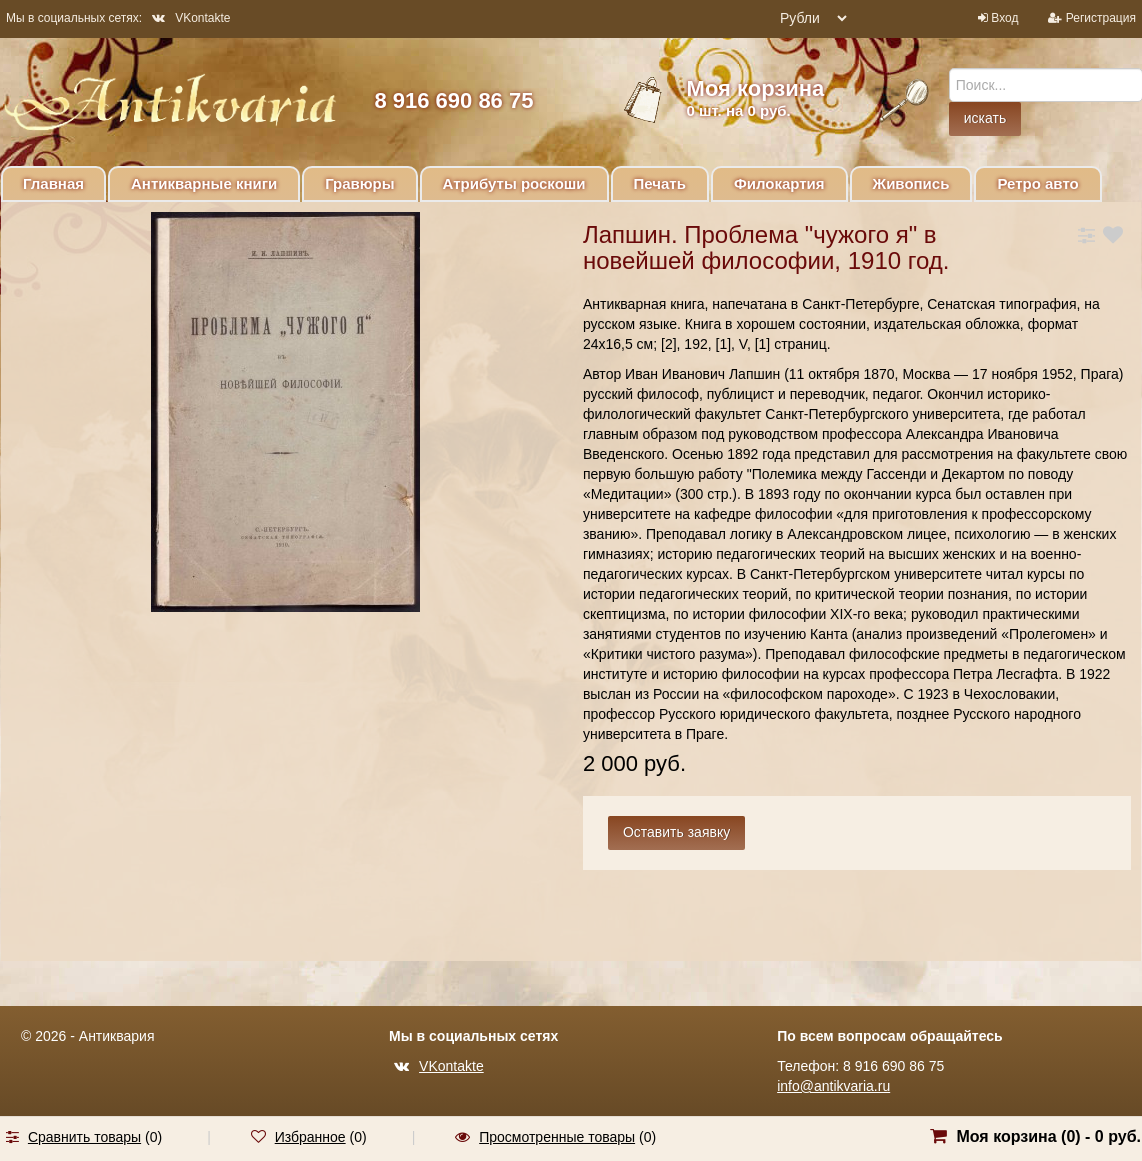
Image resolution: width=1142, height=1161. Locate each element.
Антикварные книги (204, 183)
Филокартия (779, 183)
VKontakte (191, 18)
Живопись (911, 183)
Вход (1004, 18)
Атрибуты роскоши (514, 183)
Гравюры (359, 183)
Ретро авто (1037, 183)
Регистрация (1101, 18)
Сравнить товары (84, 1137)
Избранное (310, 1137)
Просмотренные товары (557, 1137)
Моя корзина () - (1048, 1136)
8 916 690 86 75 (453, 100)
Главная (53, 183)
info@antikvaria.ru (833, 1086)
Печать (660, 183)
